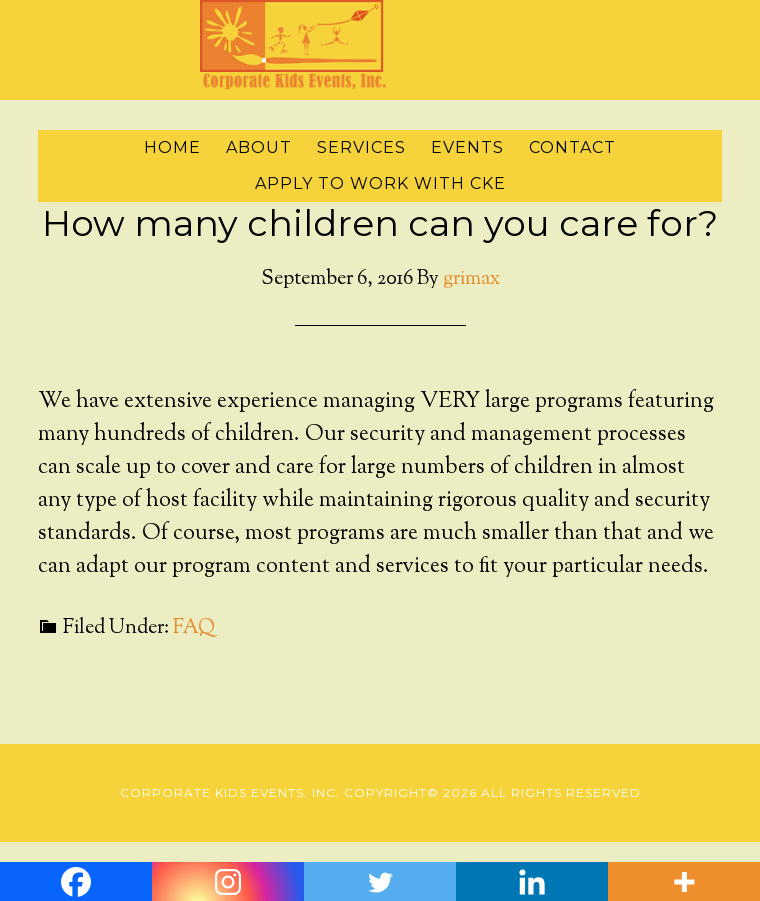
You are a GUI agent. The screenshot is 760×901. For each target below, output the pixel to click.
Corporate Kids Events (380, 45)
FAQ (194, 628)
